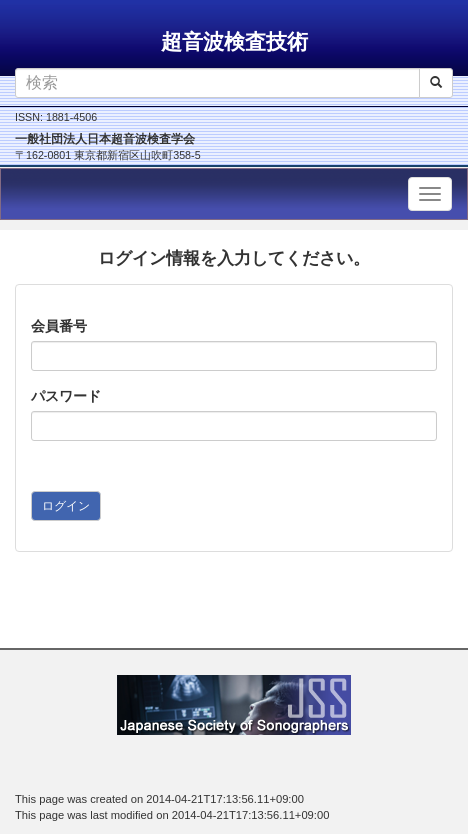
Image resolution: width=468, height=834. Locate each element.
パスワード (66, 396)
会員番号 (59, 326)
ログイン (66, 506)
